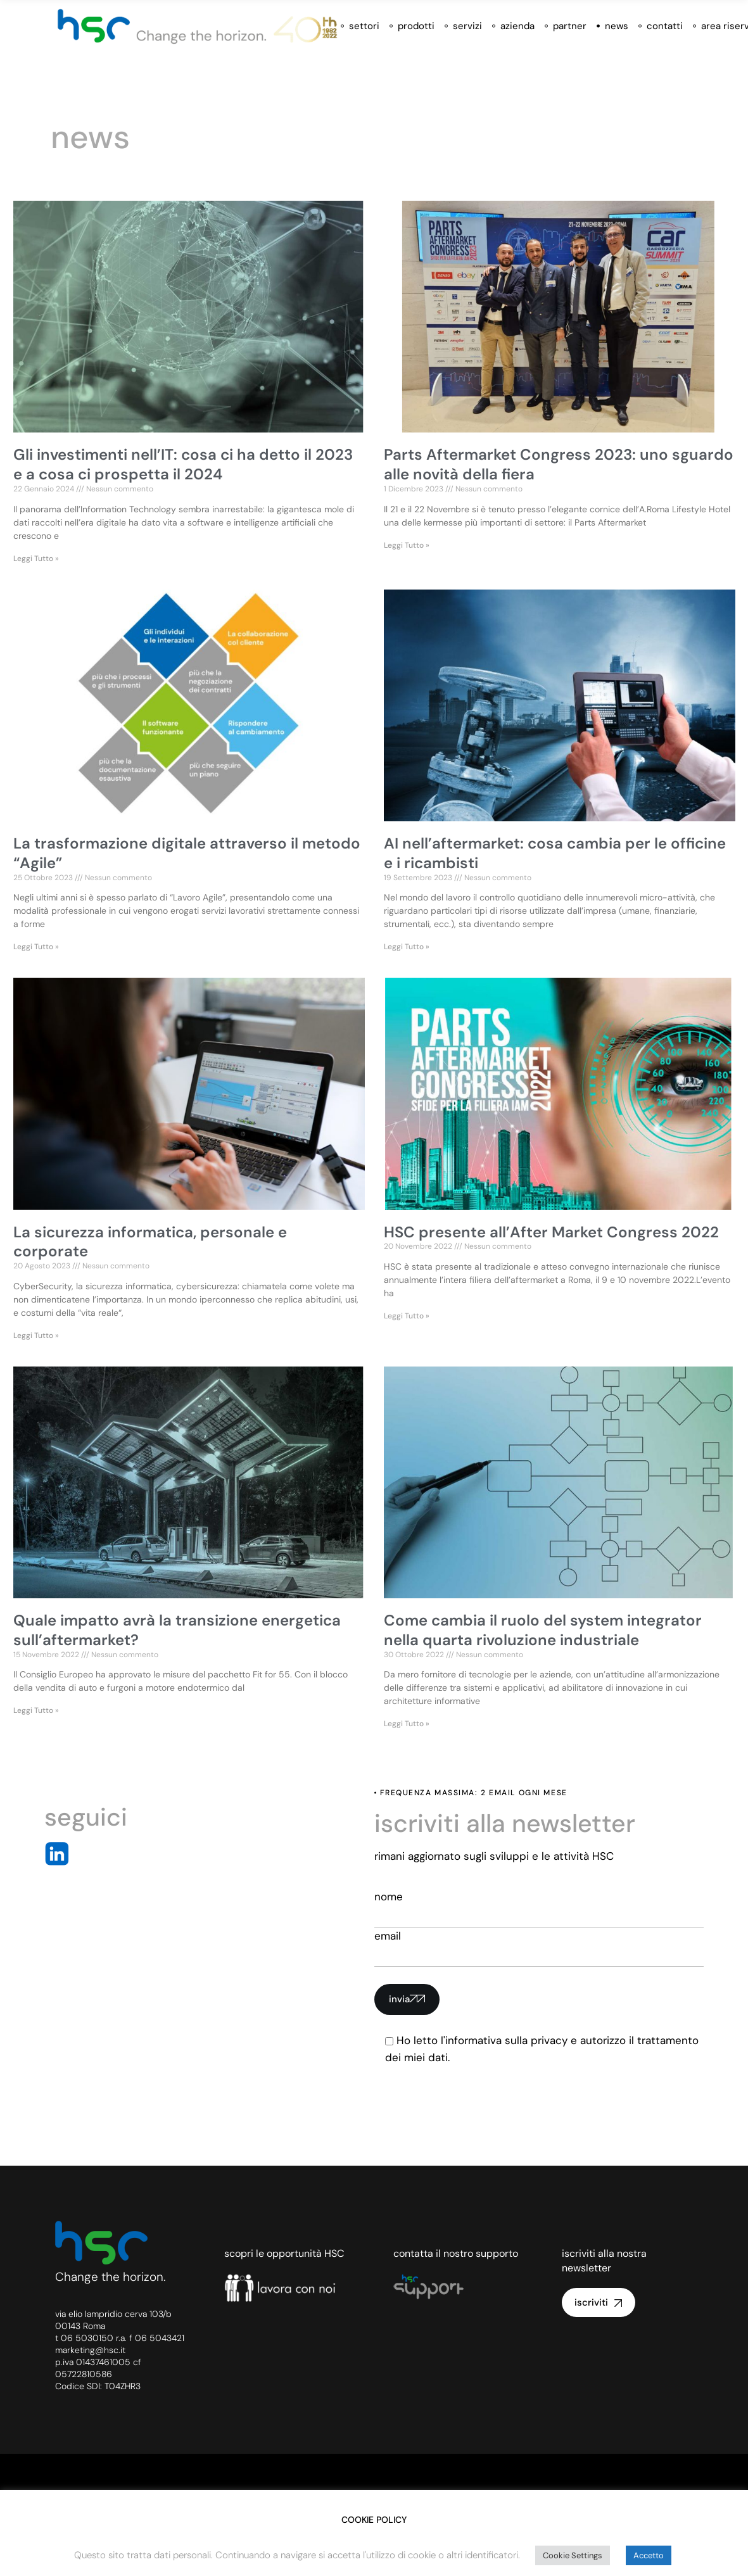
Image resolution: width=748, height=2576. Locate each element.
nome (539, 1909)
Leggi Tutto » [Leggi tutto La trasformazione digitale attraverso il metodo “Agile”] (36, 947)
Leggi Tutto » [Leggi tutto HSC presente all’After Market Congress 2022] (406, 1316)
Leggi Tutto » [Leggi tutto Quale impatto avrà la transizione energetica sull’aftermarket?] (36, 1710)
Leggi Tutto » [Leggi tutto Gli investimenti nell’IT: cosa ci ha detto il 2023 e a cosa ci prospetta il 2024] (36, 558)
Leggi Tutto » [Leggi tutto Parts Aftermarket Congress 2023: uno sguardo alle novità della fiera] (406, 545)
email (539, 1948)
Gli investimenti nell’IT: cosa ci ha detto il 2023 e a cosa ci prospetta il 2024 (183, 464)
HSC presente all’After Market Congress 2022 (551, 1232)
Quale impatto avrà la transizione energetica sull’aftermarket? (177, 1630)
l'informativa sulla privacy (504, 2040)
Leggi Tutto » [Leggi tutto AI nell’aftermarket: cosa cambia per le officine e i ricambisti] (406, 947)
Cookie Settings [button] (572, 2555)
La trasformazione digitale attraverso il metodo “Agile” (186, 853)
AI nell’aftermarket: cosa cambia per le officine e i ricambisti (555, 853)
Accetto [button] (648, 2555)
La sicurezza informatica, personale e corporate (150, 1241)
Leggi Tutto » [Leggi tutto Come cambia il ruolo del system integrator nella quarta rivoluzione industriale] (406, 1724)
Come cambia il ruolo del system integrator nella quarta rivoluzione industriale (543, 1630)
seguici (85, 1817)
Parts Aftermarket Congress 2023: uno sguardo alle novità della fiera (558, 464)
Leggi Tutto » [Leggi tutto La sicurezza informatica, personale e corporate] (36, 1335)
